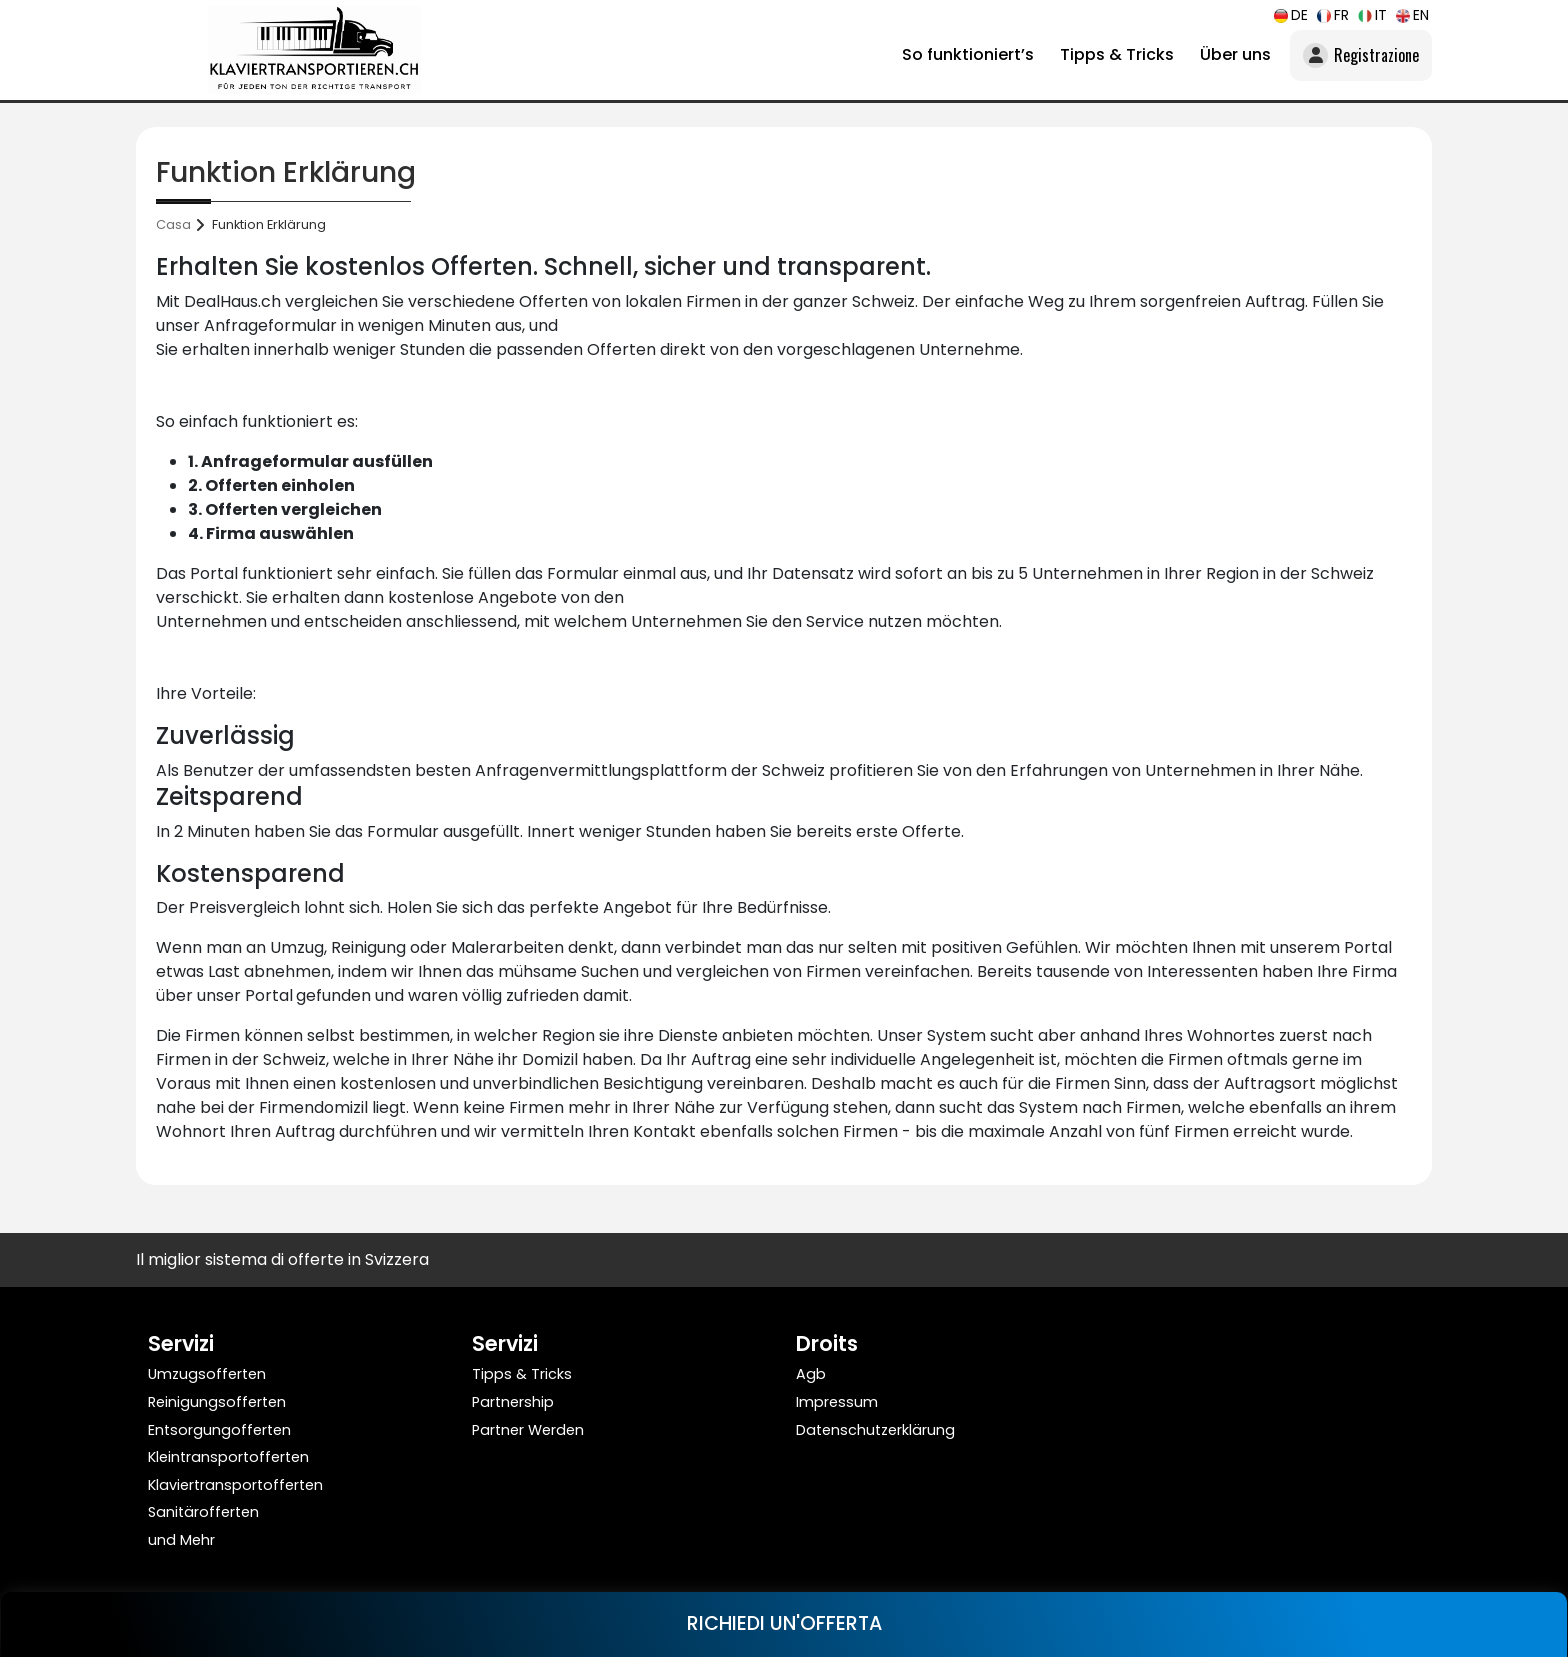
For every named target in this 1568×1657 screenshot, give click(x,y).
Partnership (513, 1402)
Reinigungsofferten (217, 1402)
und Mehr (181, 1540)
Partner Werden (528, 1430)
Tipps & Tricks (1117, 54)
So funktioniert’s (968, 54)
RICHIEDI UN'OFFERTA (784, 1623)
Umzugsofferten (207, 1374)
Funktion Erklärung (269, 224)
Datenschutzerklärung (875, 1430)
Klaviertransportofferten (235, 1485)
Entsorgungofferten (219, 1430)
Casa (173, 224)
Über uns (1235, 54)
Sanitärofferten (203, 1512)
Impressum (837, 1402)
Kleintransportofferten (228, 1457)
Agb (811, 1374)
